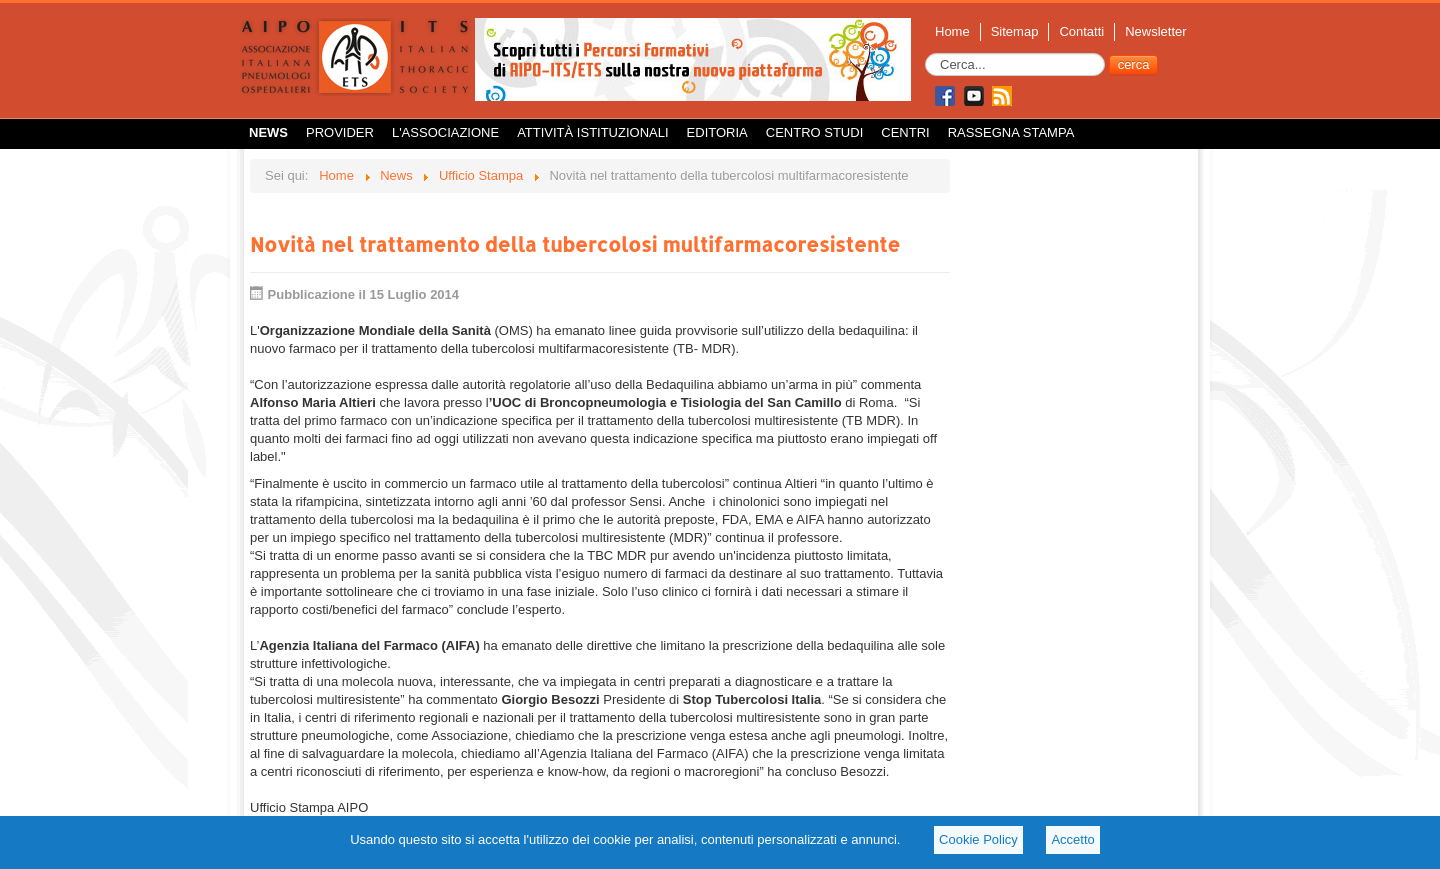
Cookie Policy (978, 839)
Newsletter (1155, 31)
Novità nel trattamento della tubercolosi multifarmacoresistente (575, 244)
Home (952, 31)
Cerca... (925, 53)
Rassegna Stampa (1011, 132)
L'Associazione (445, 132)
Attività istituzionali (592, 132)
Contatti (1081, 31)
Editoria (717, 132)
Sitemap (1015, 31)
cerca (1134, 64)
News (268, 132)
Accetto (1072, 839)
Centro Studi (815, 132)
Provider (340, 132)
